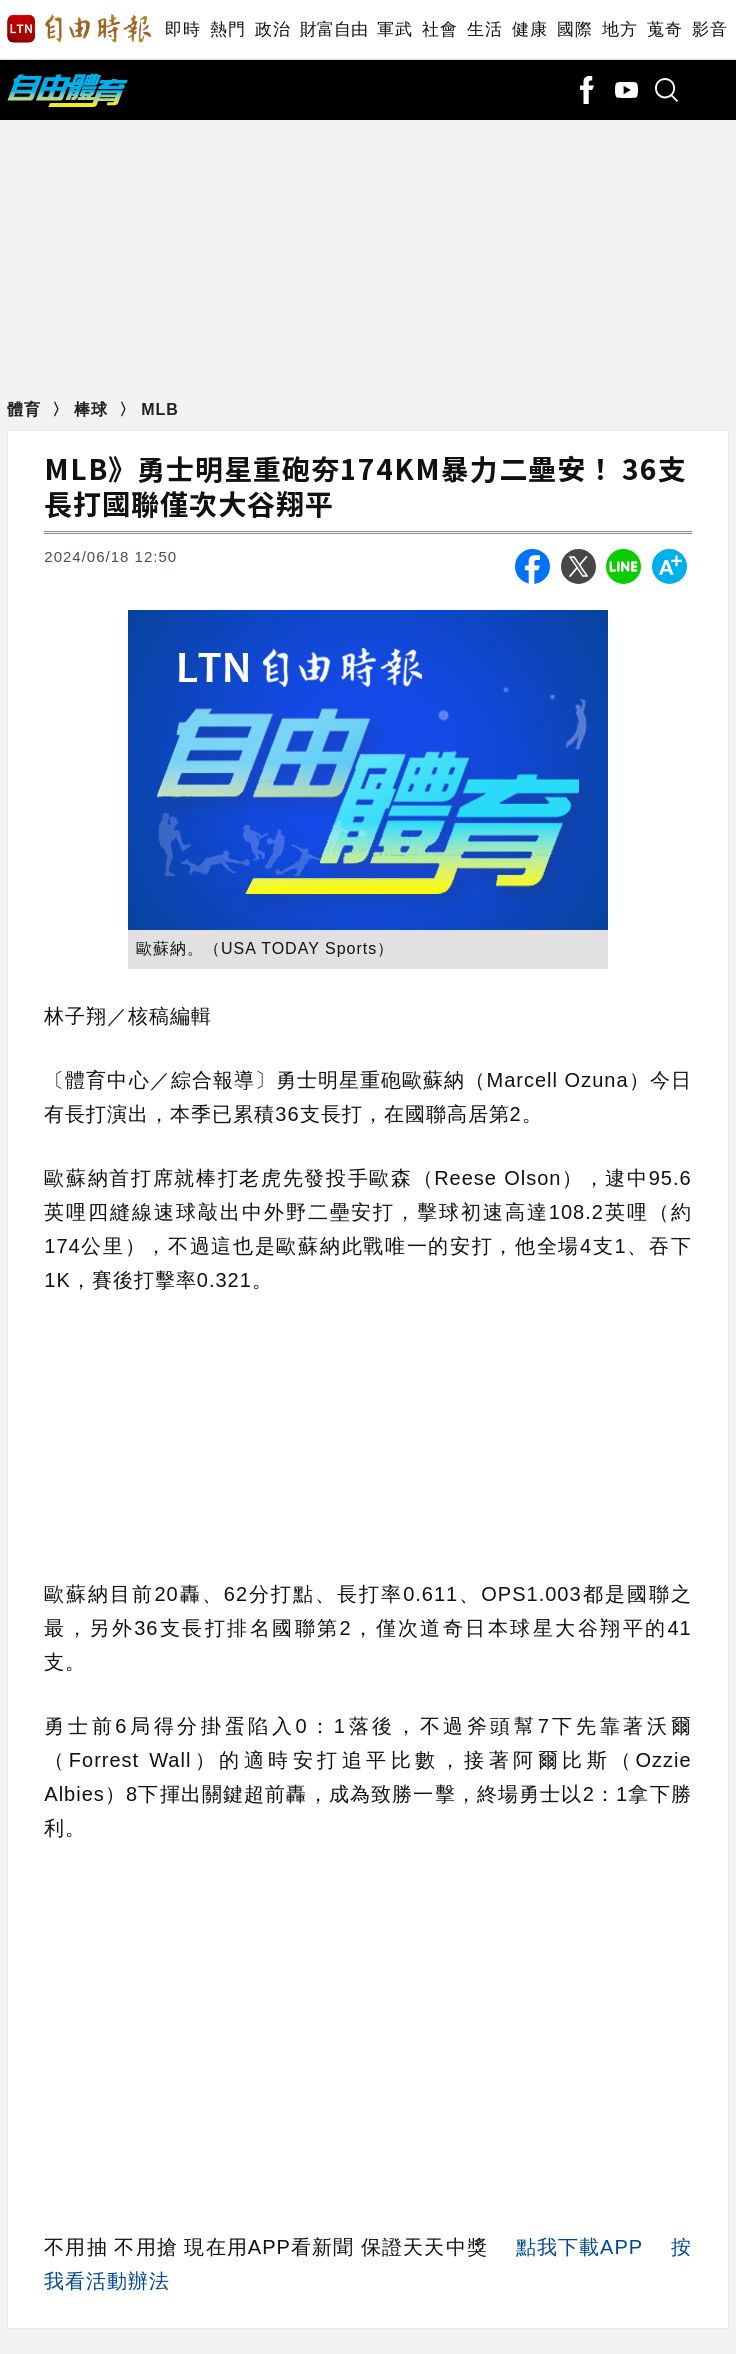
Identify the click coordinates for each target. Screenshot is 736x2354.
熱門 (227, 29)
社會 (439, 29)
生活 (484, 29)
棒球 (93, 409)
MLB (160, 409)
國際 (574, 29)
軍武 (394, 29)
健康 (529, 29)
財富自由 (333, 29)
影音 (709, 29)
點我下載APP (579, 2247)
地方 (619, 29)
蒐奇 (664, 29)
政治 (272, 29)
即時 (182, 29)
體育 (26, 409)
